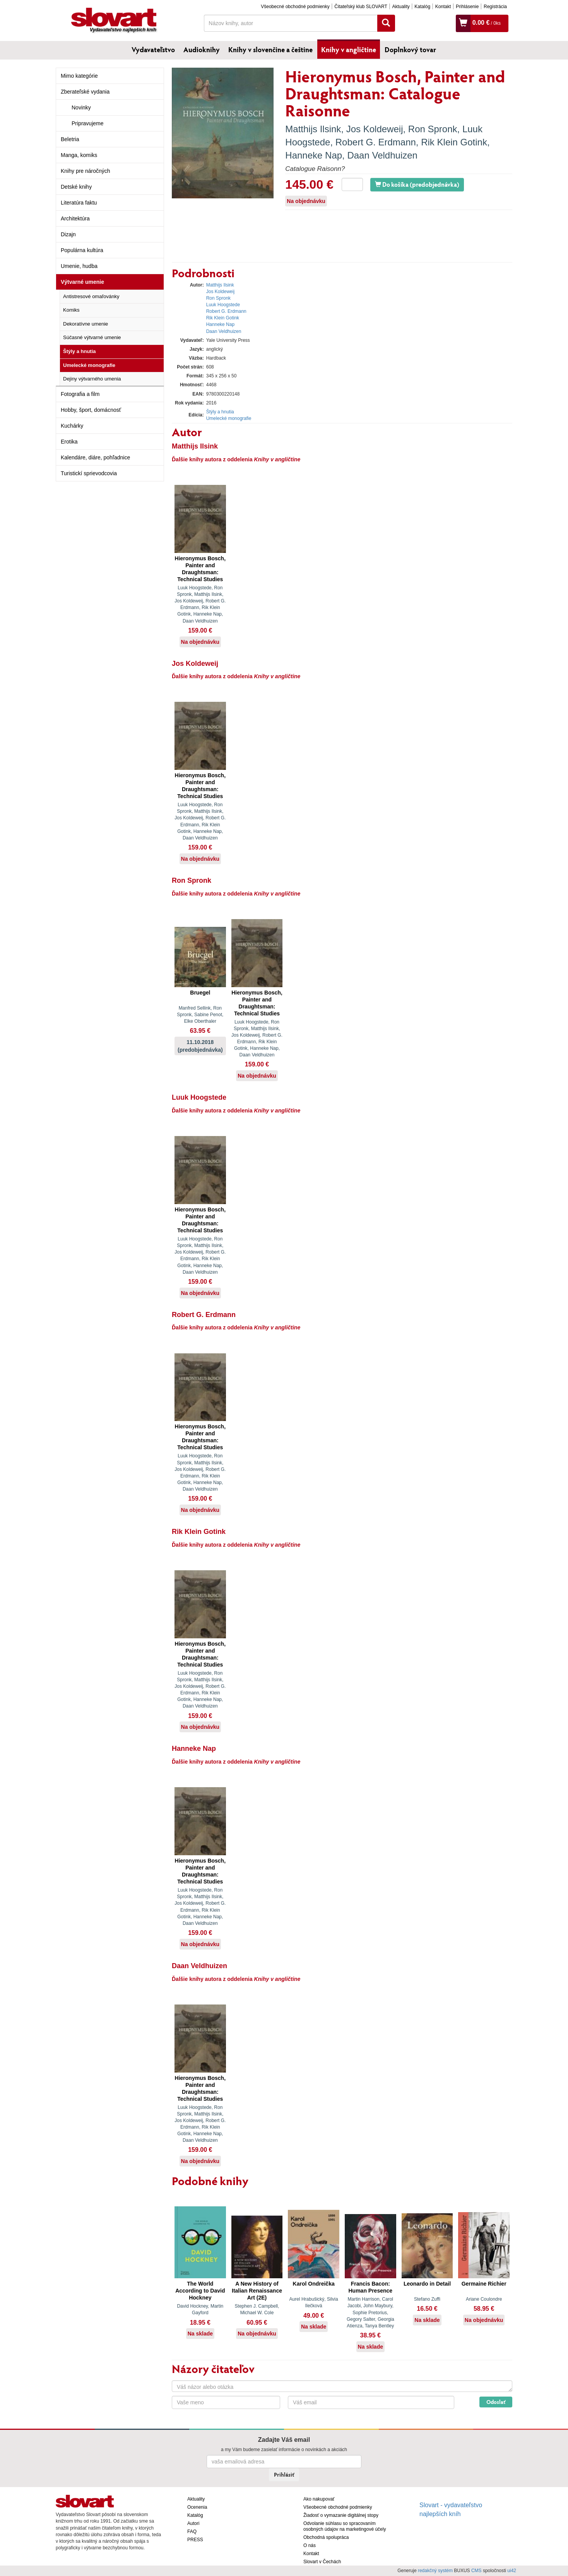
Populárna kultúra (82, 250)
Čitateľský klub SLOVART (360, 6)
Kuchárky (72, 426)
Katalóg (422, 6)
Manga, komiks (79, 155)
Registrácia (495, 6)
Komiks (71, 310)
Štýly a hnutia (79, 351)
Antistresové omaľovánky (91, 296)
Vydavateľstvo (153, 49)
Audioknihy (201, 49)
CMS (476, 2570)
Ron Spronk (432, 129)
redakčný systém (435, 2570)
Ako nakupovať (319, 2499)
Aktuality (400, 6)
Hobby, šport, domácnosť (91, 410)
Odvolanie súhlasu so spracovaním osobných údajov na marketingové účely (344, 2526)
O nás (309, 2545)
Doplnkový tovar (410, 49)
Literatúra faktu (79, 203)
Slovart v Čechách (322, 2561)
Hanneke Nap (313, 155)
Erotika (69, 441)
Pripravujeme (87, 123)
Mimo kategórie (79, 76)
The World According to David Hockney (200, 2291)
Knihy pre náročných (85, 171)
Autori (193, 2523)
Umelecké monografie (89, 365)
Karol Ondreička (314, 2284)
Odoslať (495, 2401)
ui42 (511, 2570)
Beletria (70, 139)
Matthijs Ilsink (313, 129)
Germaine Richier (484, 2284)
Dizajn (68, 234)
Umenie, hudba (79, 266)
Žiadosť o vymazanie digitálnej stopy (340, 2515)
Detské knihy (76, 187)
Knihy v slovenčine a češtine (270, 49)
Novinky (81, 107)
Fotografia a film (80, 394)
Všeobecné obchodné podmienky (295, 6)
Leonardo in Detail (427, 2284)
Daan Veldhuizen (382, 155)
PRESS (195, 2539)
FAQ (192, 2531)
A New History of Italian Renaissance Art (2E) (257, 2291)
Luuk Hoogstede (223, 304)
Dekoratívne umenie (85, 324)
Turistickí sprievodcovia (89, 473)
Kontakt (443, 6)
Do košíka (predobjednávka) (417, 184)
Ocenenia (197, 2507)
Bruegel (200, 992)
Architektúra (75, 218)
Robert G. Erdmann (375, 142)
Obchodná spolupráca (326, 2537)
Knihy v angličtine (348, 49)
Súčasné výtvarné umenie (92, 337)
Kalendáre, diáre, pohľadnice (95, 457)
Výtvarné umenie (82, 282)
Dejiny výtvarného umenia (92, 379)
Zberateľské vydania (85, 92)
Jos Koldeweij (374, 129)
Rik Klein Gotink (454, 142)
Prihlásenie (467, 6)
